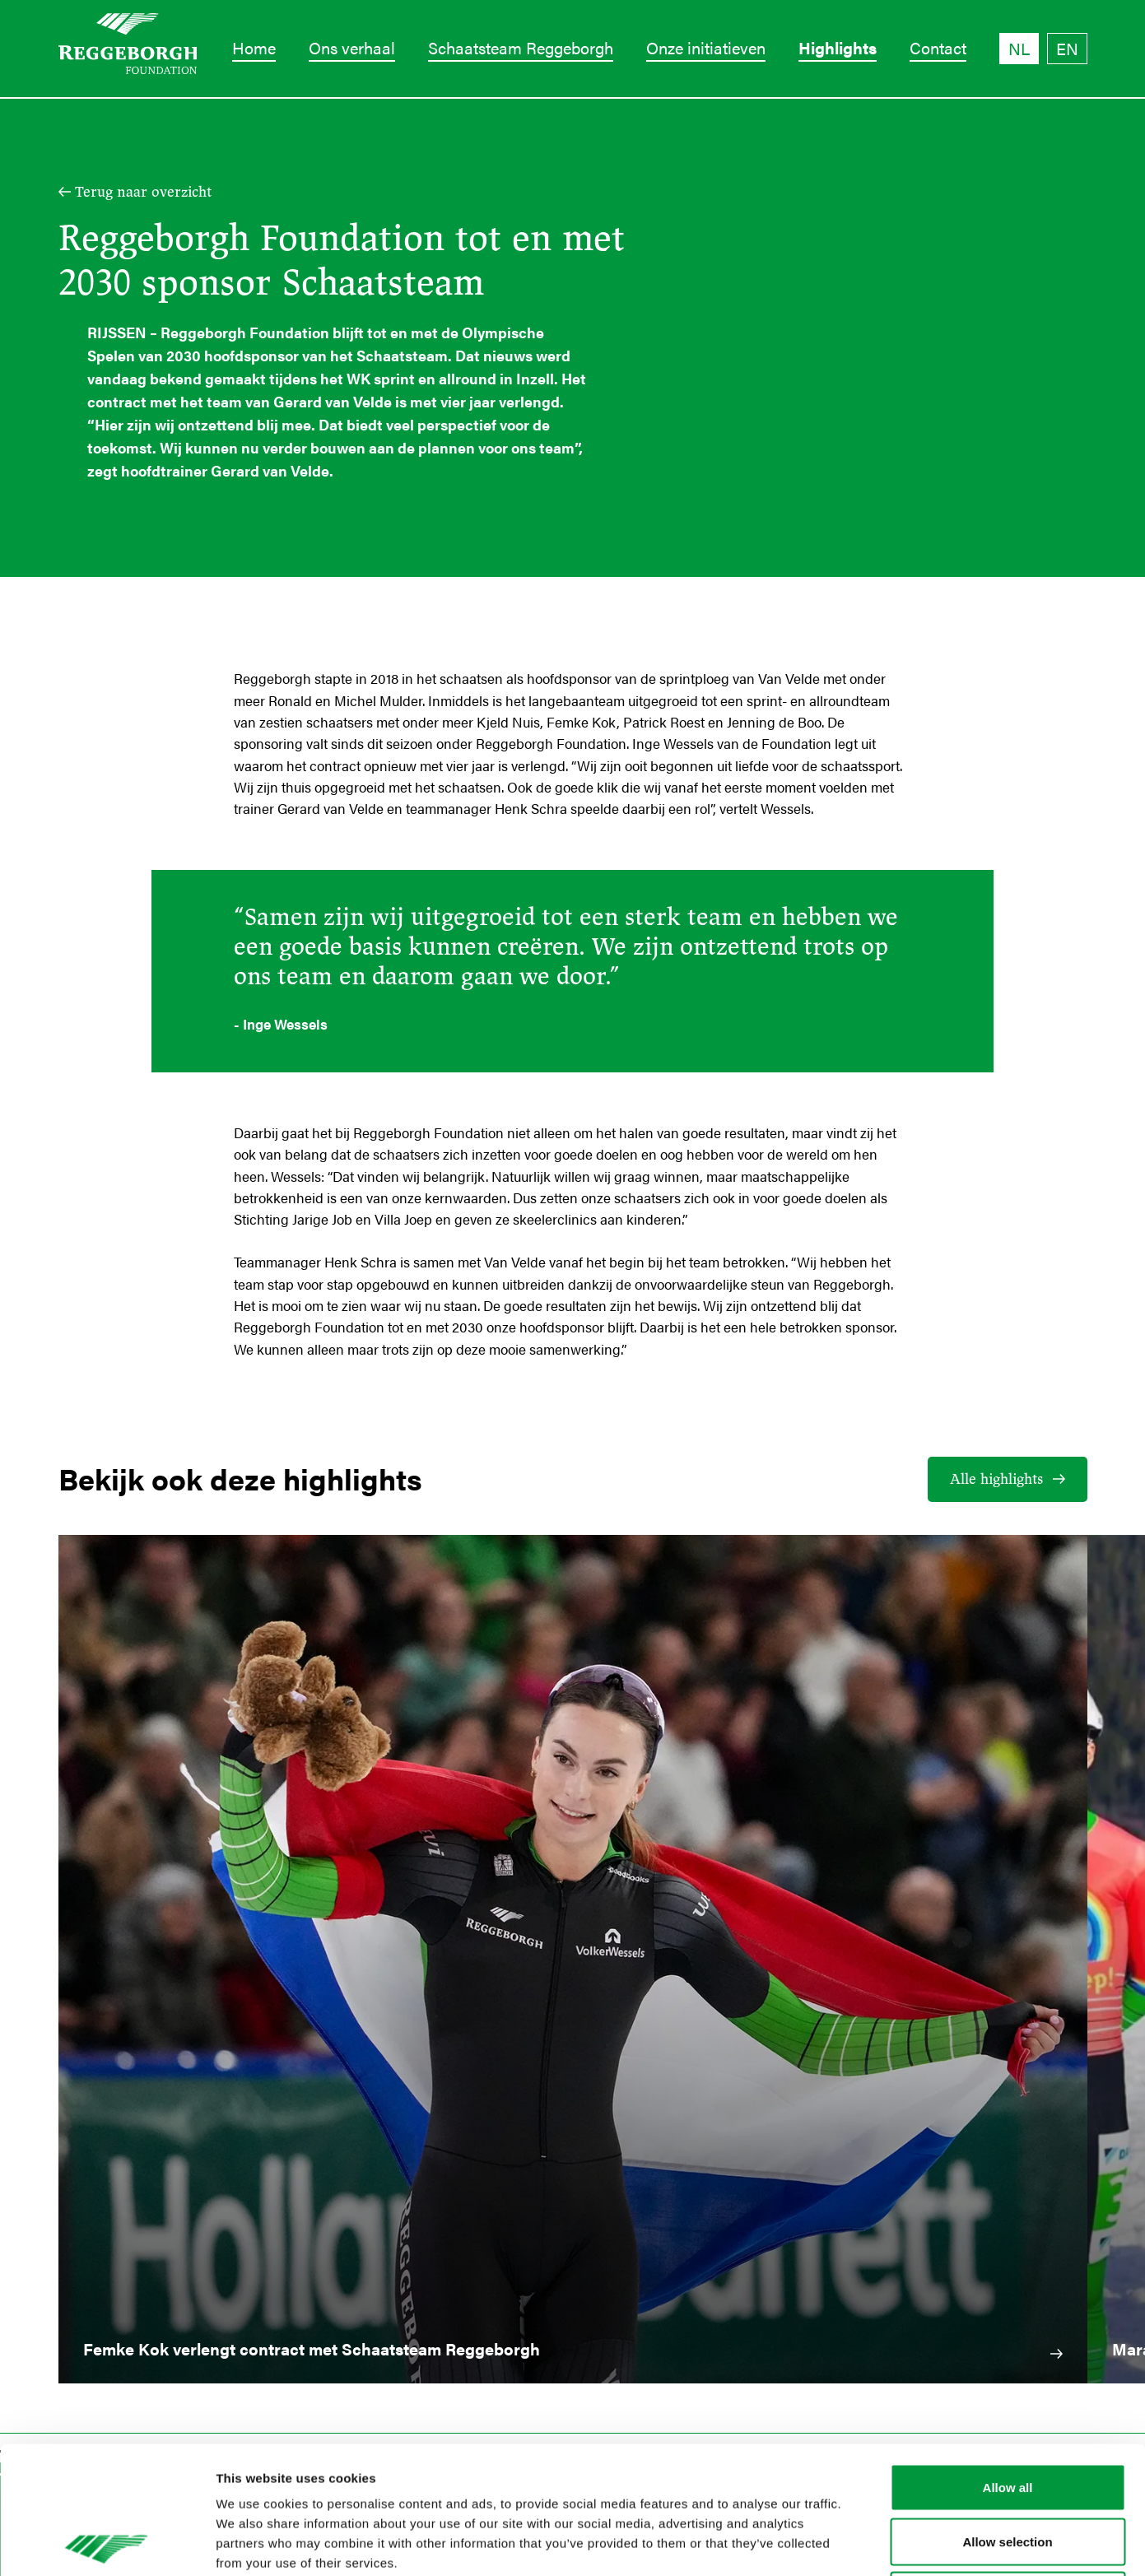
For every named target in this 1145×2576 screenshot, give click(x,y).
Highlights (837, 47)
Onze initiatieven (706, 47)
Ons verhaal (352, 47)
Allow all (1008, 2360)
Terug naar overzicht (143, 192)
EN (1067, 48)
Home (254, 47)
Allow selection (1007, 2414)
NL (1019, 48)
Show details (864, 2543)
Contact (938, 47)
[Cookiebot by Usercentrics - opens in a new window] (107, 2544)
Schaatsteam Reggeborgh (520, 47)
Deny (1008, 2468)
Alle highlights (996, 1479)
